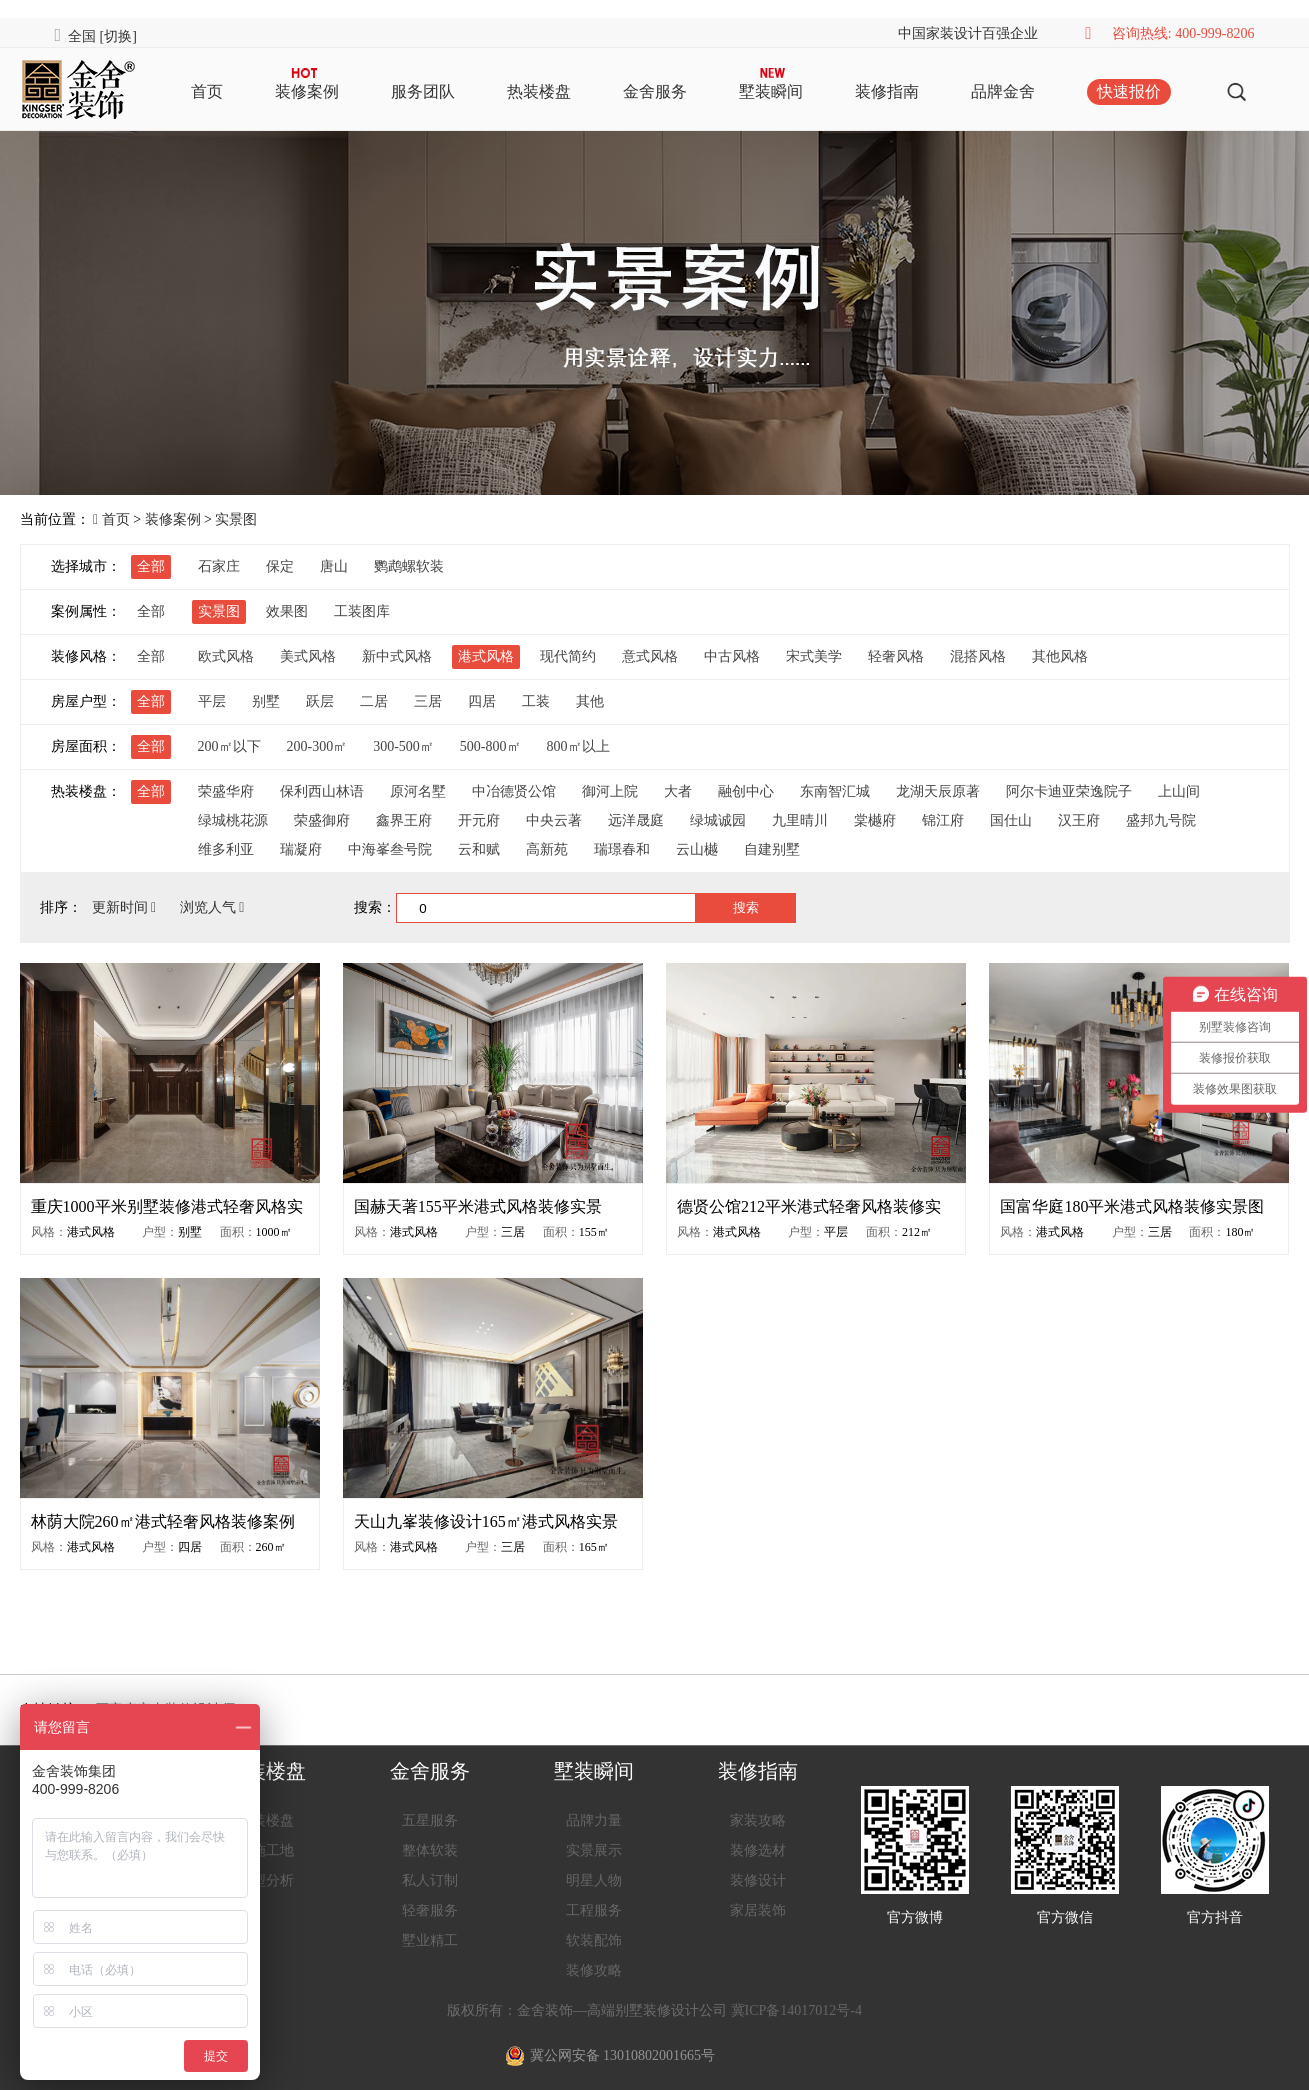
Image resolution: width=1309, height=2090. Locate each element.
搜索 (746, 907)
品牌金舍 (1003, 91)
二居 (374, 701)
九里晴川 (800, 820)
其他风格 (1060, 656)
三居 (428, 701)
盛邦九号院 (1161, 820)
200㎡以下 (229, 746)
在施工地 (266, 1850)
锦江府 (943, 820)
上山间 (1179, 791)
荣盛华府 (226, 791)
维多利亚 (226, 849)
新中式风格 (397, 656)
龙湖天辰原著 (938, 791)
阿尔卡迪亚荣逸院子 (1069, 791)
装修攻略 (594, 1970)
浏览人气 (212, 907)
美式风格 (308, 656)
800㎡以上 (578, 746)
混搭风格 (978, 656)
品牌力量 (594, 1820)
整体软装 (430, 1850)
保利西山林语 (322, 791)
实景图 (236, 519)
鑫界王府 (404, 820)
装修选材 (758, 1850)
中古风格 (732, 656)
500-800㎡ (490, 746)
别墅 (266, 701)
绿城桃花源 (233, 820)
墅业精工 (430, 1940)
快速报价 (1129, 91)
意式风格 (650, 656)
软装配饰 (594, 1940)
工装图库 (362, 611)
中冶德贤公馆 (514, 791)
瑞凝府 (301, 849)
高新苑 (547, 849)
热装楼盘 (539, 91)
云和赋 (479, 849)
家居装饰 (758, 1910)
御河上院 (610, 791)
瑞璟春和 (622, 849)
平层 (212, 701)
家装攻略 (758, 1820)
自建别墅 (772, 849)
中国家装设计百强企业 (968, 33)
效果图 (287, 611)
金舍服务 (655, 91)
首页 (207, 91)
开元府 (479, 820)
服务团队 (423, 91)
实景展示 (594, 1850)
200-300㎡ (317, 746)
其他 (590, 701)
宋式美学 (814, 656)
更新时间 (126, 907)
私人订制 (430, 1880)
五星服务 (430, 1820)
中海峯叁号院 (390, 849)
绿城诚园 (718, 820)
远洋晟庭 (636, 820)
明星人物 (594, 1880)
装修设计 (758, 1880)
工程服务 (594, 1910)
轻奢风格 (896, 656)
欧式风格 (226, 656)
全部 (151, 566)
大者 (678, 791)
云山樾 (697, 849)
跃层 (320, 701)
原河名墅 (418, 791)
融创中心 (746, 791)
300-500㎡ (403, 746)
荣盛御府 (322, 820)
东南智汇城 (835, 791)
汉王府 (1079, 820)
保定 (280, 566)
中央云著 (554, 820)
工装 (536, 701)
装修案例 (307, 91)
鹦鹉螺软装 (409, 566)
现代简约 (568, 656)
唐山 (334, 566)
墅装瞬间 (771, 91)
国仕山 (1011, 820)
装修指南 (887, 91)
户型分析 (266, 1880)
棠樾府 (875, 820)
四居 (482, 701)
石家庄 (219, 566)
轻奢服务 (430, 1910)
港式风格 (486, 656)
